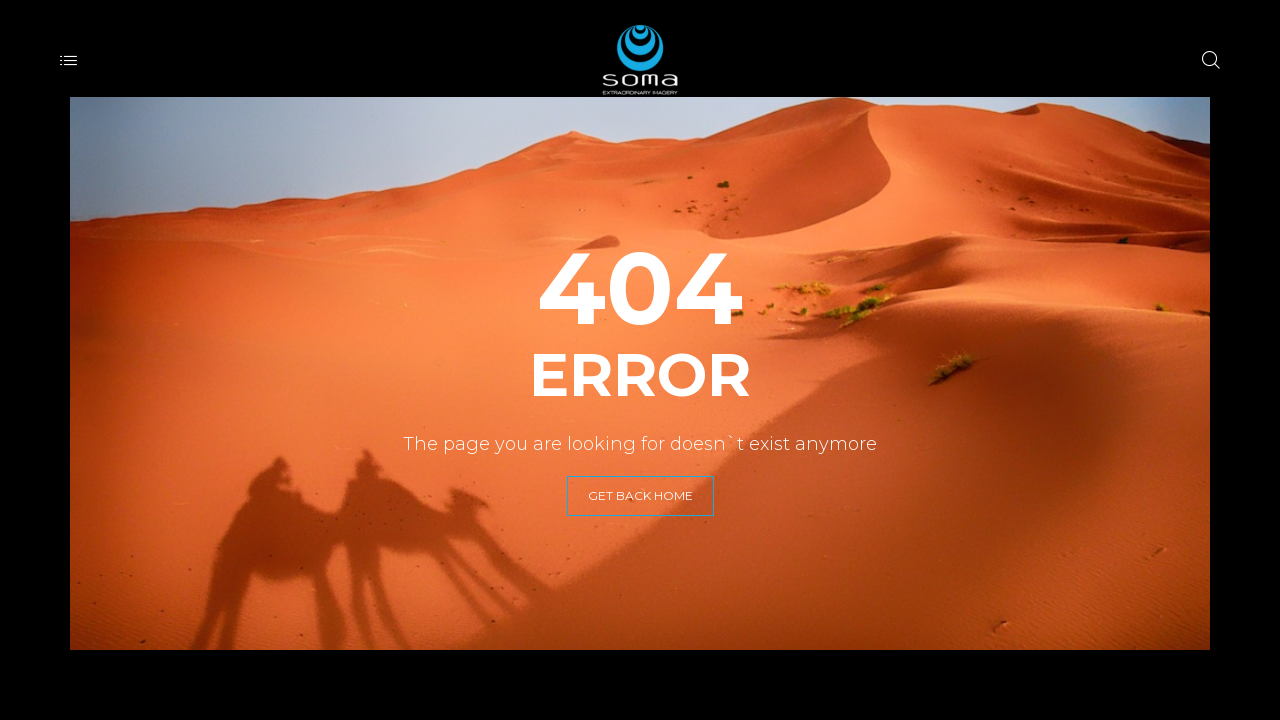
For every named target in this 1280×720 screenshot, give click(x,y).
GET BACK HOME (640, 495)
